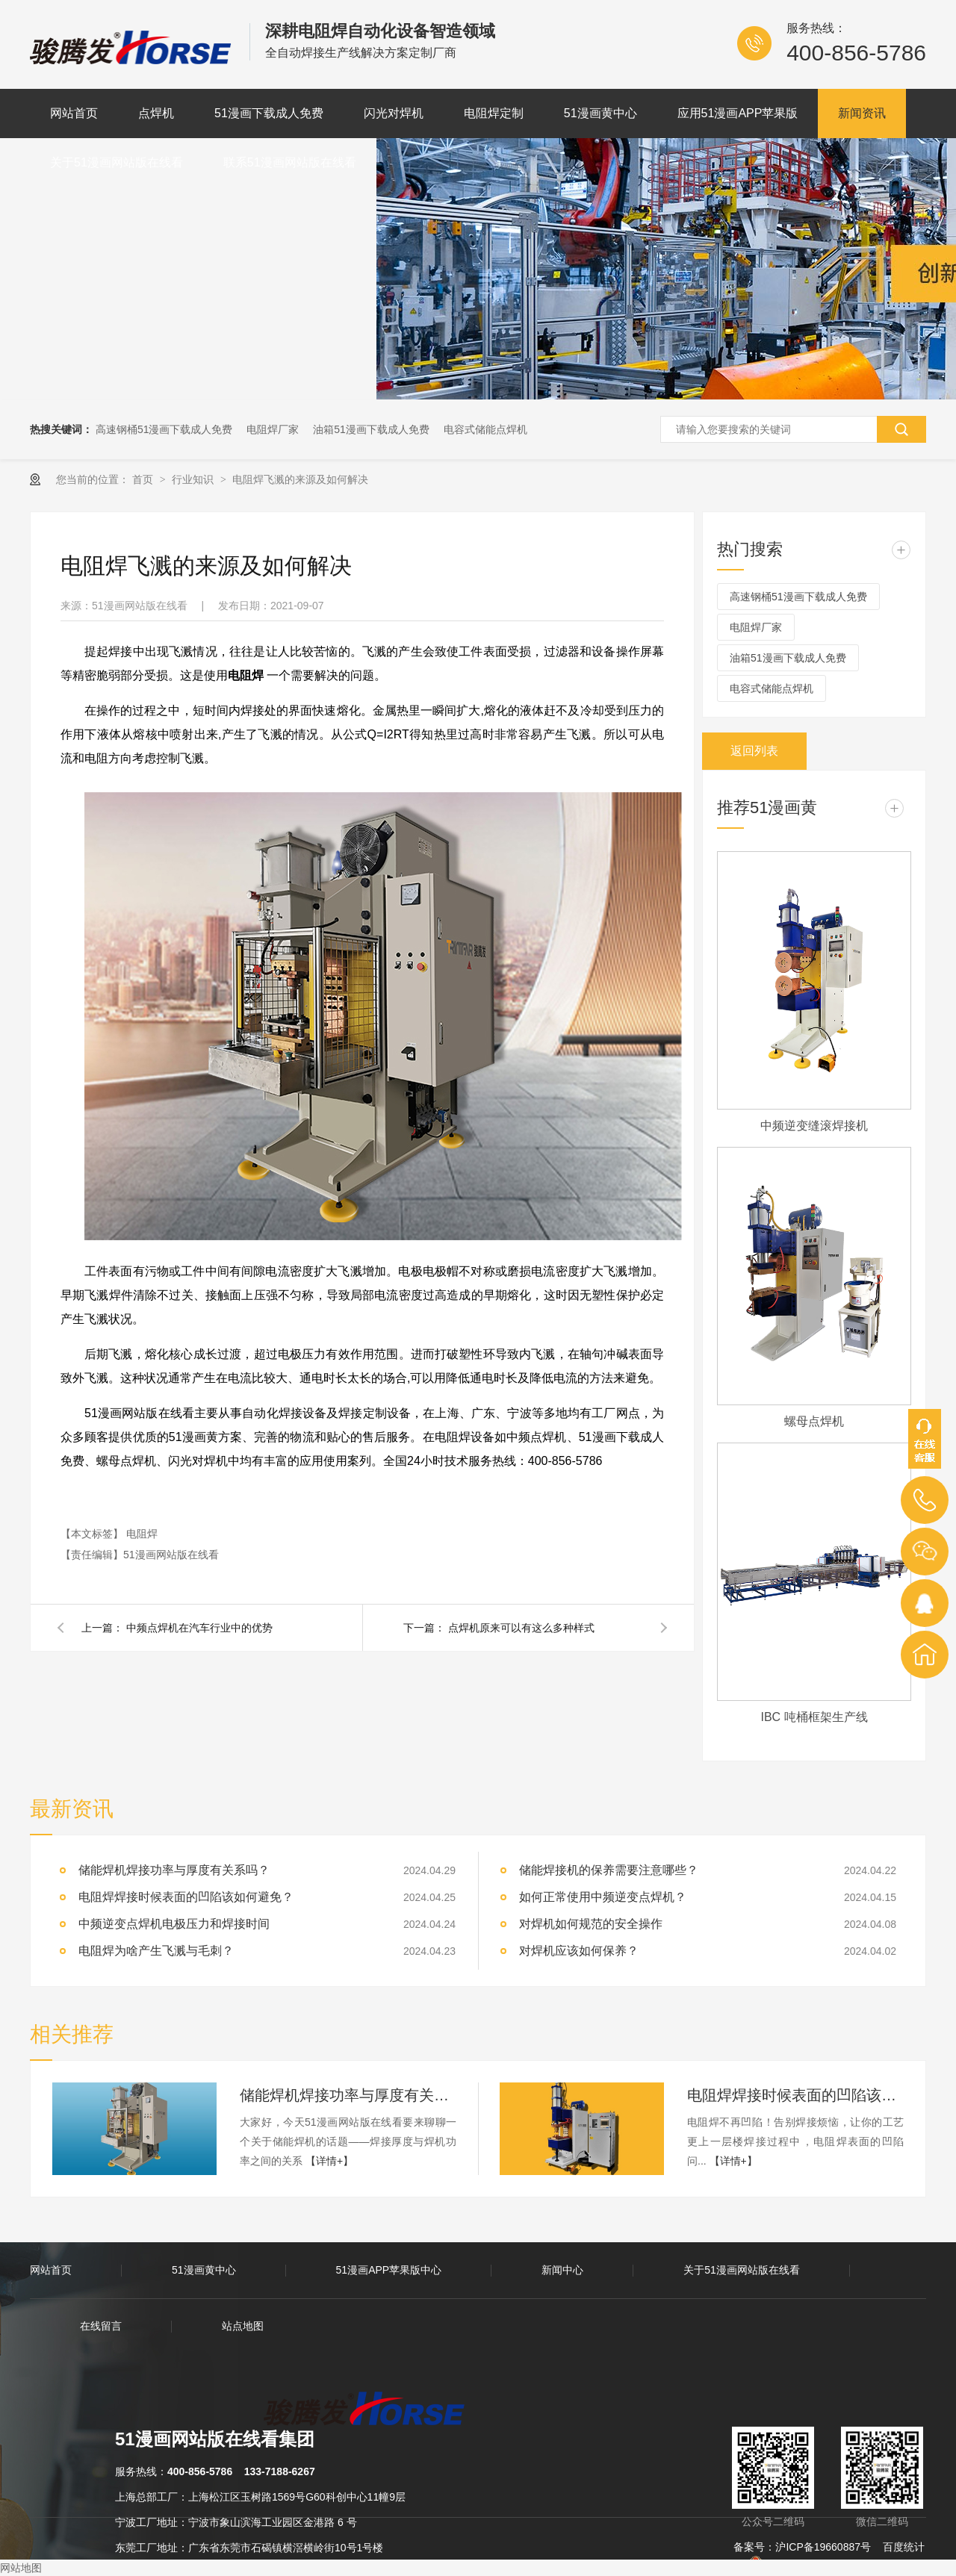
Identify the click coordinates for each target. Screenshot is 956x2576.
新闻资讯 (862, 113)
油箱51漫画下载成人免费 (371, 429)
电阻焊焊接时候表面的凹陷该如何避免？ (795, 2095)
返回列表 (754, 750)
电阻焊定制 (494, 113)
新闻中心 (562, 2270)
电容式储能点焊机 (485, 429)
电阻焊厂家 (272, 429)
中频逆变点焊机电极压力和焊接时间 (174, 1923)
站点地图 (243, 2326)
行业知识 (194, 479)
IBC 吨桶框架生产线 (813, 1717)
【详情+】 (329, 2161)
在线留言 (101, 2326)
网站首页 (74, 113)
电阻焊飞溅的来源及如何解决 (300, 479)
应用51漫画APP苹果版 (737, 113)
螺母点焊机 (814, 1421)
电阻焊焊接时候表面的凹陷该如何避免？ (186, 1897)
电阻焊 (142, 1534)
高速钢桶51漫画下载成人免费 (164, 429)
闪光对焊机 (393, 113)
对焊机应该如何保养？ (579, 1950)
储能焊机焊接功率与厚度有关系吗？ (174, 1870)
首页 (144, 479)
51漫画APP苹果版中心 (389, 2270)
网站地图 (21, 2568)
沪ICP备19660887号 (823, 2547)
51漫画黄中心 (600, 113)
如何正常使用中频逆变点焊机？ (602, 1897)
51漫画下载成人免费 (268, 113)
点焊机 (156, 113)
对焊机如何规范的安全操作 (590, 1923)
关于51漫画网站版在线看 (116, 162)
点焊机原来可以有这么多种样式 (521, 1628)
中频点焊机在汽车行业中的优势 (199, 1628)
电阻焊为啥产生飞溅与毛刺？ (156, 1950)
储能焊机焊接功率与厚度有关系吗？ (348, 2095)
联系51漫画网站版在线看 (289, 162)
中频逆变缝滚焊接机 (814, 1125)
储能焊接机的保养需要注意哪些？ (608, 1870)
